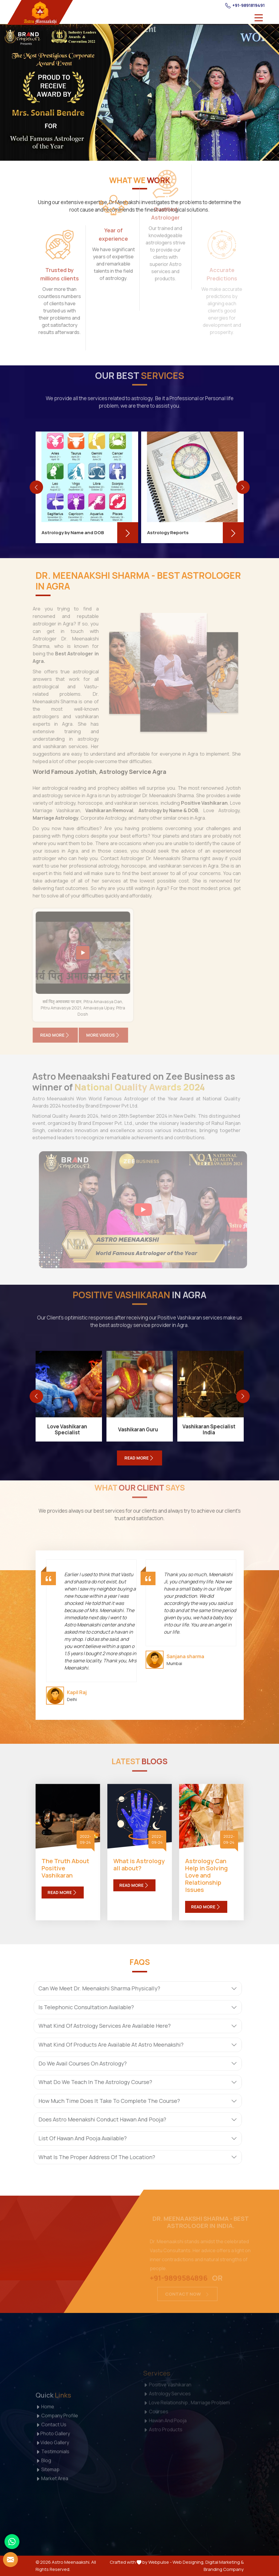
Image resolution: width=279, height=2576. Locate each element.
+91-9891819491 (245, 5)
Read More (63, 1892)
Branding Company (224, 2569)
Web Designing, (189, 2562)
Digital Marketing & (224, 2562)
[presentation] (36, 487)
